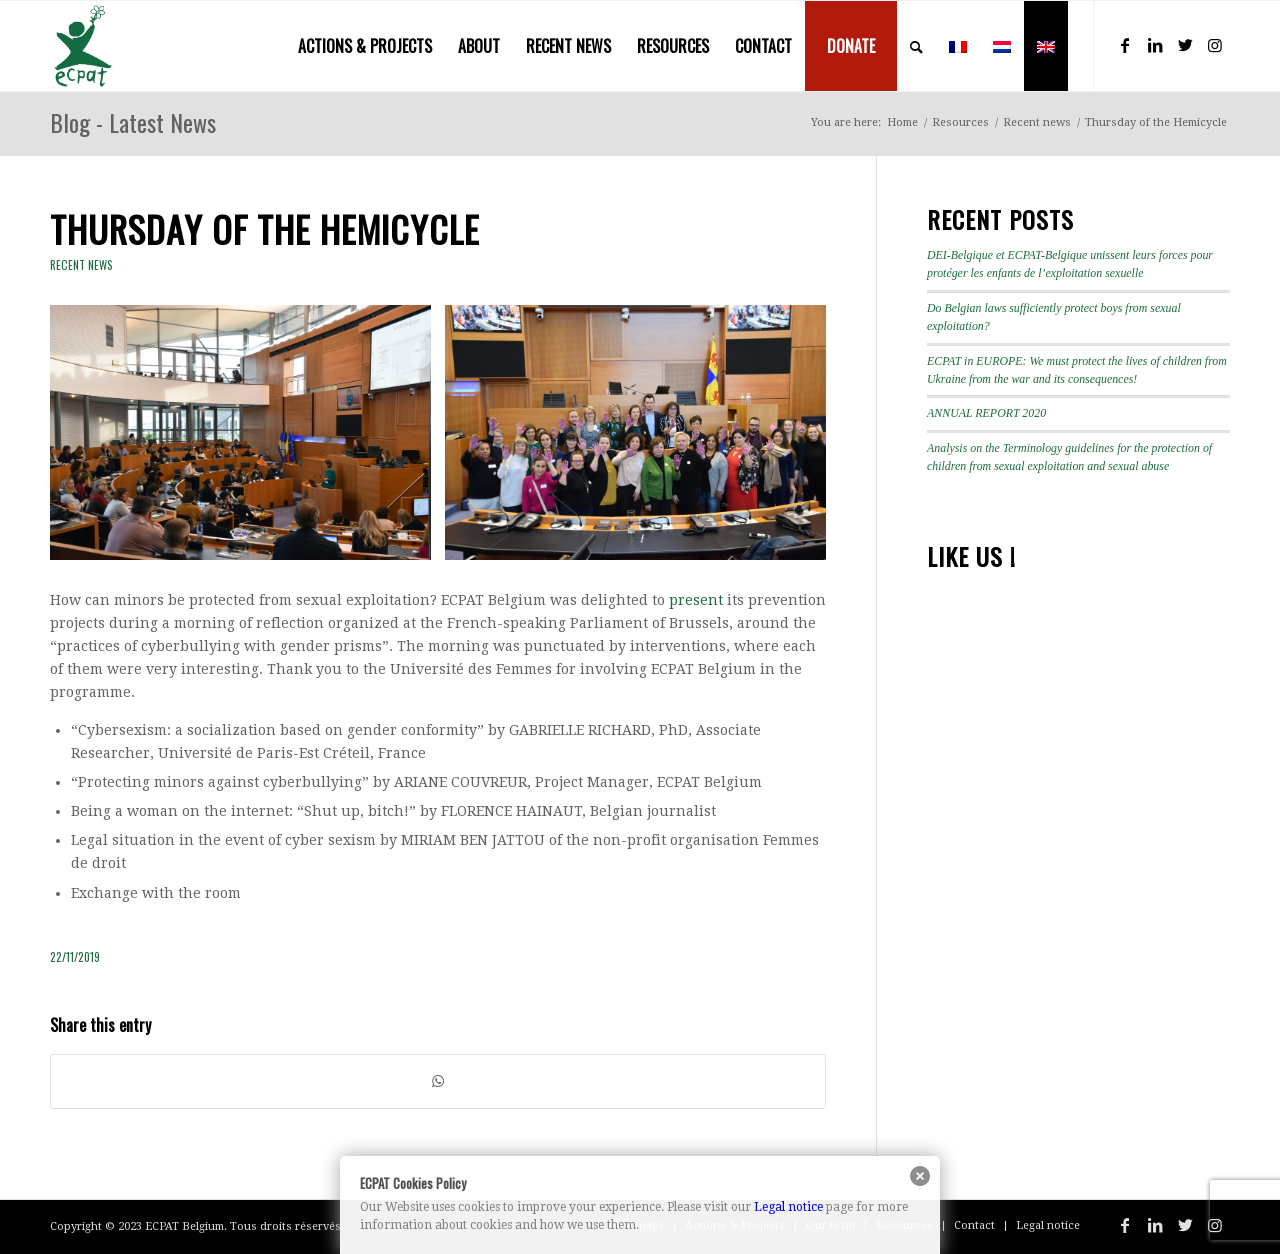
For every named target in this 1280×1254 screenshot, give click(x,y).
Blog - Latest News (133, 122)
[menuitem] (365, 46)
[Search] (916, 46)
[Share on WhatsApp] (438, 1081)
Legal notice (788, 1207)
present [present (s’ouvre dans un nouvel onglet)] (696, 600)
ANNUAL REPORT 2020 (986, 413)
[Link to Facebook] (1125, 45)
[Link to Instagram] (1215, 45)
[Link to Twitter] (1185, 45)
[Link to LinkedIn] (1155, 45)
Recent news (81, 265)
